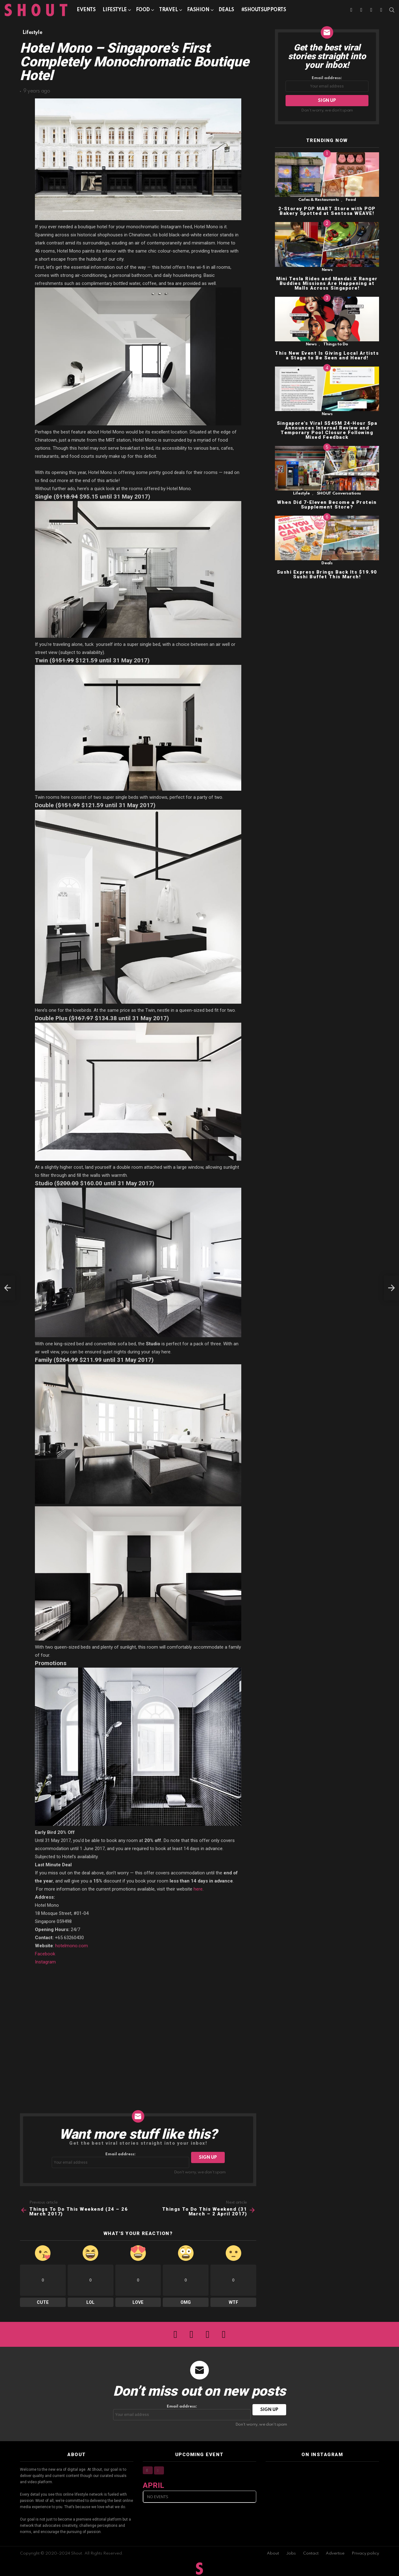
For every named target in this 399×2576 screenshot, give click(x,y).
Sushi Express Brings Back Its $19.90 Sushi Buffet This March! (327, 574)
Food (143, 11)
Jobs (291, 2553)
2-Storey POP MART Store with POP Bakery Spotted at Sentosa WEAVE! (327, 211)
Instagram (45, 1962)
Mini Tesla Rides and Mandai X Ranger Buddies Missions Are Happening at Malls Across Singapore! (327, 283)
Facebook (45, 1954)
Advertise (335, 2553)
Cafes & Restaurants (318, 200)
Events (86, 9)
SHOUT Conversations (339, 493)
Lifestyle (115, 11)
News (327, 270)
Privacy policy (365, 2553)
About (273, 2553)
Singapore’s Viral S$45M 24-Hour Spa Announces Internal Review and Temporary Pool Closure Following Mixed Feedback (327, 430)
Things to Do (335, 344)
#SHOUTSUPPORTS (263, 9)
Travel (168, 11)
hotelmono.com (71, 1946)
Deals (226, 9)
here (198, 1889)
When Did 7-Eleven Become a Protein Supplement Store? (327, 505)
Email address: (121, 2160)
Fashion (198, 11)
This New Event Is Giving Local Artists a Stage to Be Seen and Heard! (327, 355)
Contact (311, 2553)
